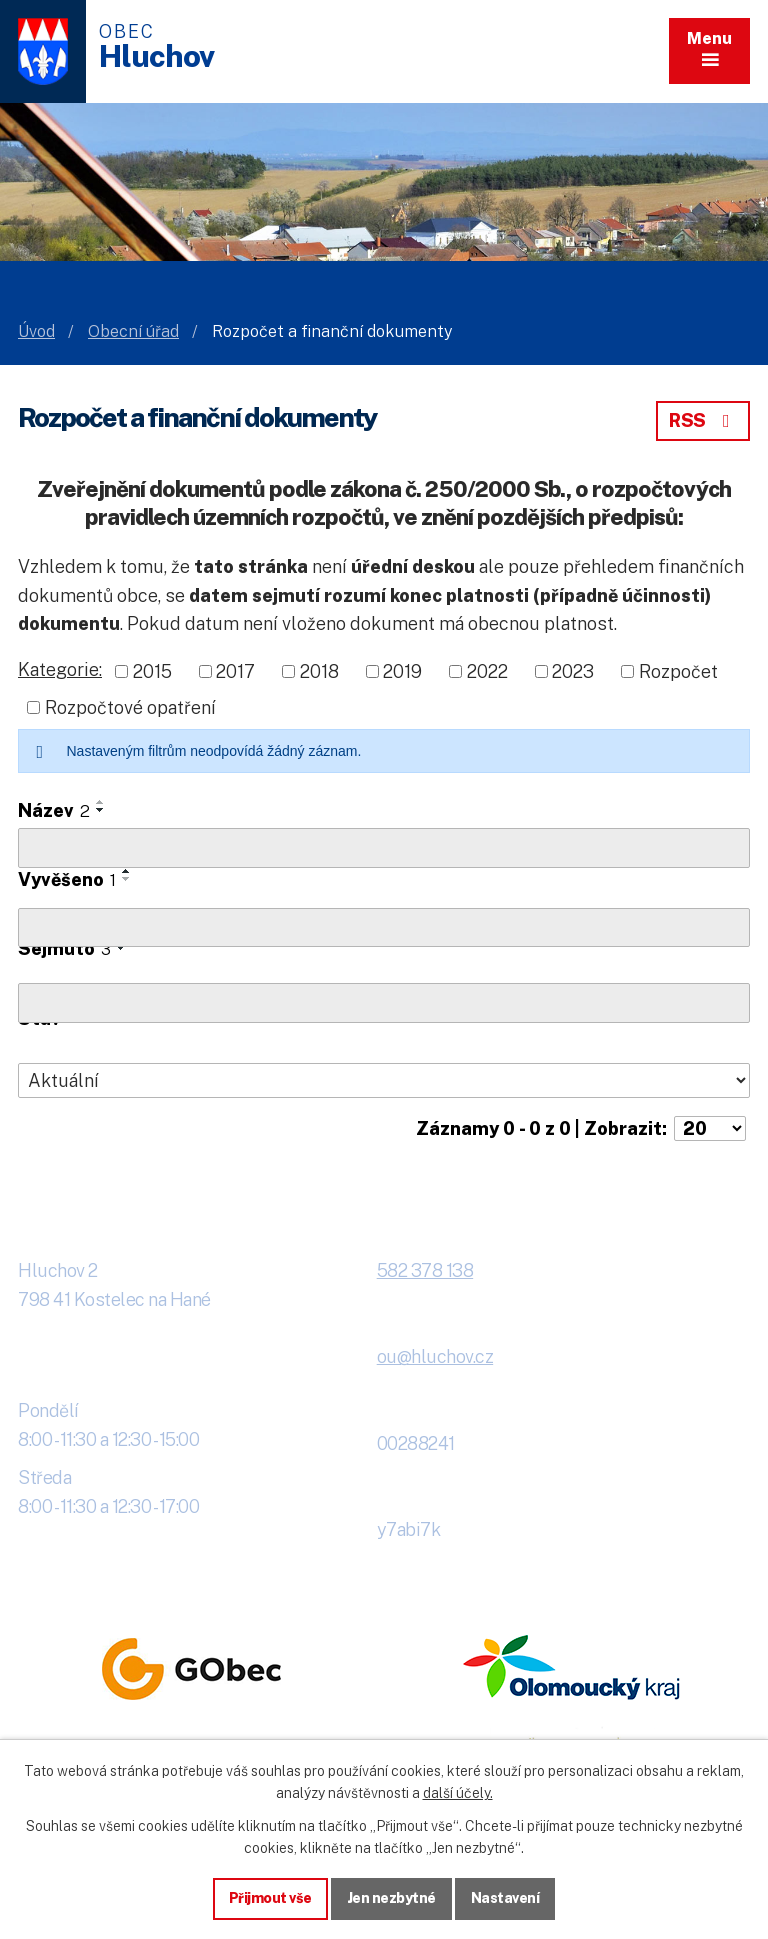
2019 (402, 671)
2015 (152, 671)
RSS (703, 420)
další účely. (458, 1793)
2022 (487, 671)
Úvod (36, 331)
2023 (573, 671)
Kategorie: (60, 669)
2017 (235, 671)
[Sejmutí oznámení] (384, 1003)
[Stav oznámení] (384, 1081)
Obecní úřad (133, 331)
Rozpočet (678, 671)
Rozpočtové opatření (130, 707)
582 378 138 (425, 1270)
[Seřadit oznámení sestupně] (101, 810)
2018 (319, 671)
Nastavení (505, 1898)
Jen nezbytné (391, 1898)
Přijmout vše (270, 1898)
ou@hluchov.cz (435, 1356)
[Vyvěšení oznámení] (384, 928)
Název (54, 810)
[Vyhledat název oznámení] (384, 848)
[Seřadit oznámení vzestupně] (101, 802)
